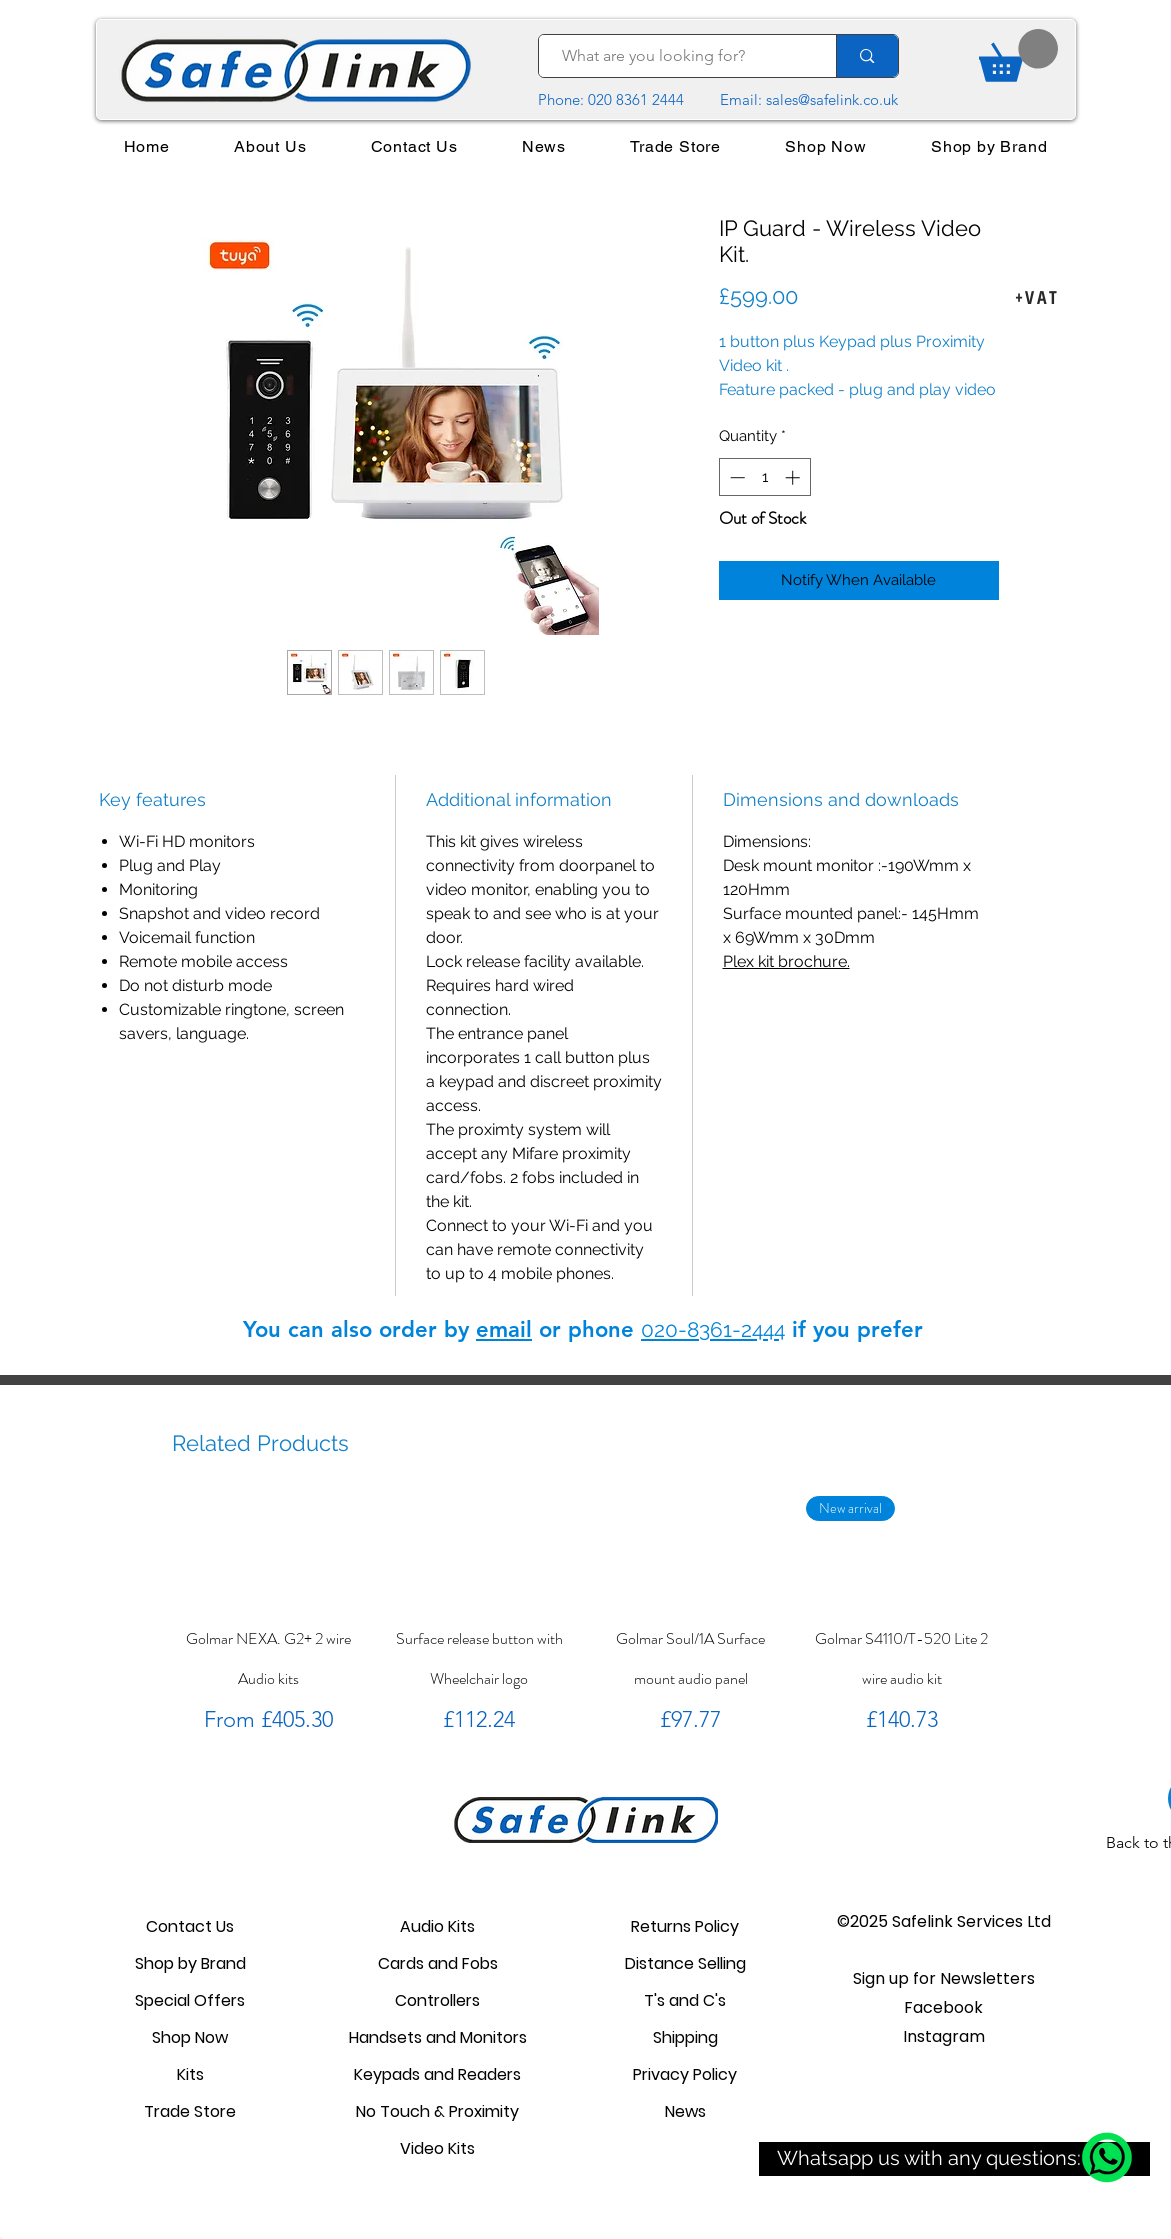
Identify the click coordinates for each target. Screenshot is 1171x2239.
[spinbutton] (764, 477)
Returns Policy (685, 1926)
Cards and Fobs (438, 1963)
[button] (944, 1978)
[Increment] (794, 477)
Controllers (437, 2000)
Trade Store (190, 2111)
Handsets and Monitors (438, 2037)
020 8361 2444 (636, 99)
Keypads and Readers (437, 2074)
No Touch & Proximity (437, 2111)
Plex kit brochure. (786, 961)
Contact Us (190, 1926)
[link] (1018, 55)
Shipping (685, 2037)
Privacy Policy (685, 2074)
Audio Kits (437, 1926)
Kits (190, 2074)
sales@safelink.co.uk (832, 99)
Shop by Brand (190, 1963)
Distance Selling (685, 1963)
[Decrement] (735, 477)
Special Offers (190, 2000)
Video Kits (437, 2148)
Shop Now (190, 2037)
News (685, 2111)
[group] (585, 1616)
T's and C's (685, 2000)
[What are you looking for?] (678, 56)
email (504, 1329)
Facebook (943, 2007)
